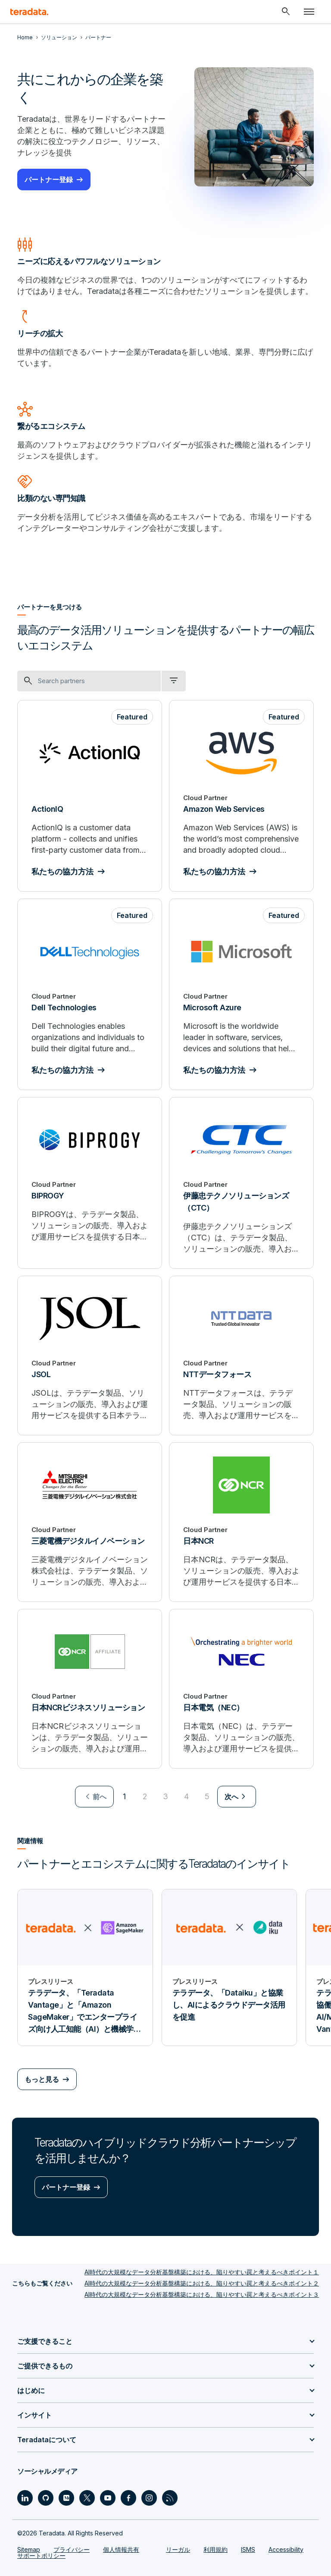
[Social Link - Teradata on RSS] (170, 2498)
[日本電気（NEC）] (241, 1689)
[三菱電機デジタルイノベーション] (89, 1522)
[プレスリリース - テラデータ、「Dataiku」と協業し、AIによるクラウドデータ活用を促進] (229, 1967)
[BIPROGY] (89, 1183)
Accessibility (286, 2549)
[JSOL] (89, 1355)
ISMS (248, 2549)
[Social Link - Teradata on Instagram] (149, 2498)
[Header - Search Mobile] (285, 11)
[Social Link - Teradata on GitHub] (45, 2498)
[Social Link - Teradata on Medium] (66, 2498)
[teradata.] (29, 11)
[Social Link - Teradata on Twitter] (87, 2498)
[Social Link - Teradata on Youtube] (108, 2498)
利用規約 (215, 2549)
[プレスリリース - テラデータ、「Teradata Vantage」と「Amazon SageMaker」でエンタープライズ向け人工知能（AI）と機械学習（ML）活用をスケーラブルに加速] (85, 1967)
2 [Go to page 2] (145, 1796)
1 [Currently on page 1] (124, 1796)
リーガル (178, 2549)
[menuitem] (94, 1796)
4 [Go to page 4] (186, 1796)
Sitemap (28, 2549)
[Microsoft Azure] (241, 994)
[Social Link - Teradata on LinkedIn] (25, 2498)
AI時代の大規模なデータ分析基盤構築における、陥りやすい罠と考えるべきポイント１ (201, 2272)
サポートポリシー (41, 2555)
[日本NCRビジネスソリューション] (89, 1689)
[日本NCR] (241, 1522)
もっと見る (42, 2079)
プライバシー (71, 2549)
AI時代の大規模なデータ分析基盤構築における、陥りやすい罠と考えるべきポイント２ (201, 2283)
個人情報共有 (121, 2549)
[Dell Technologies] (89, 994)
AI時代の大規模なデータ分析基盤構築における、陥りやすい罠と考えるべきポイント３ (201, 2294)
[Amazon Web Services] (241, 796)
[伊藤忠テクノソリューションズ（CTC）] (241, 1183)
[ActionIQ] (89, 796)
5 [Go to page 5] (207, 1796)
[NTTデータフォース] (241, 1355)
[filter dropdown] (174, 681)
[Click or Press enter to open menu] (309, 11)
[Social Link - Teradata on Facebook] (128, 2498)
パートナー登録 (49, 179)
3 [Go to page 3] (165, 1796)
